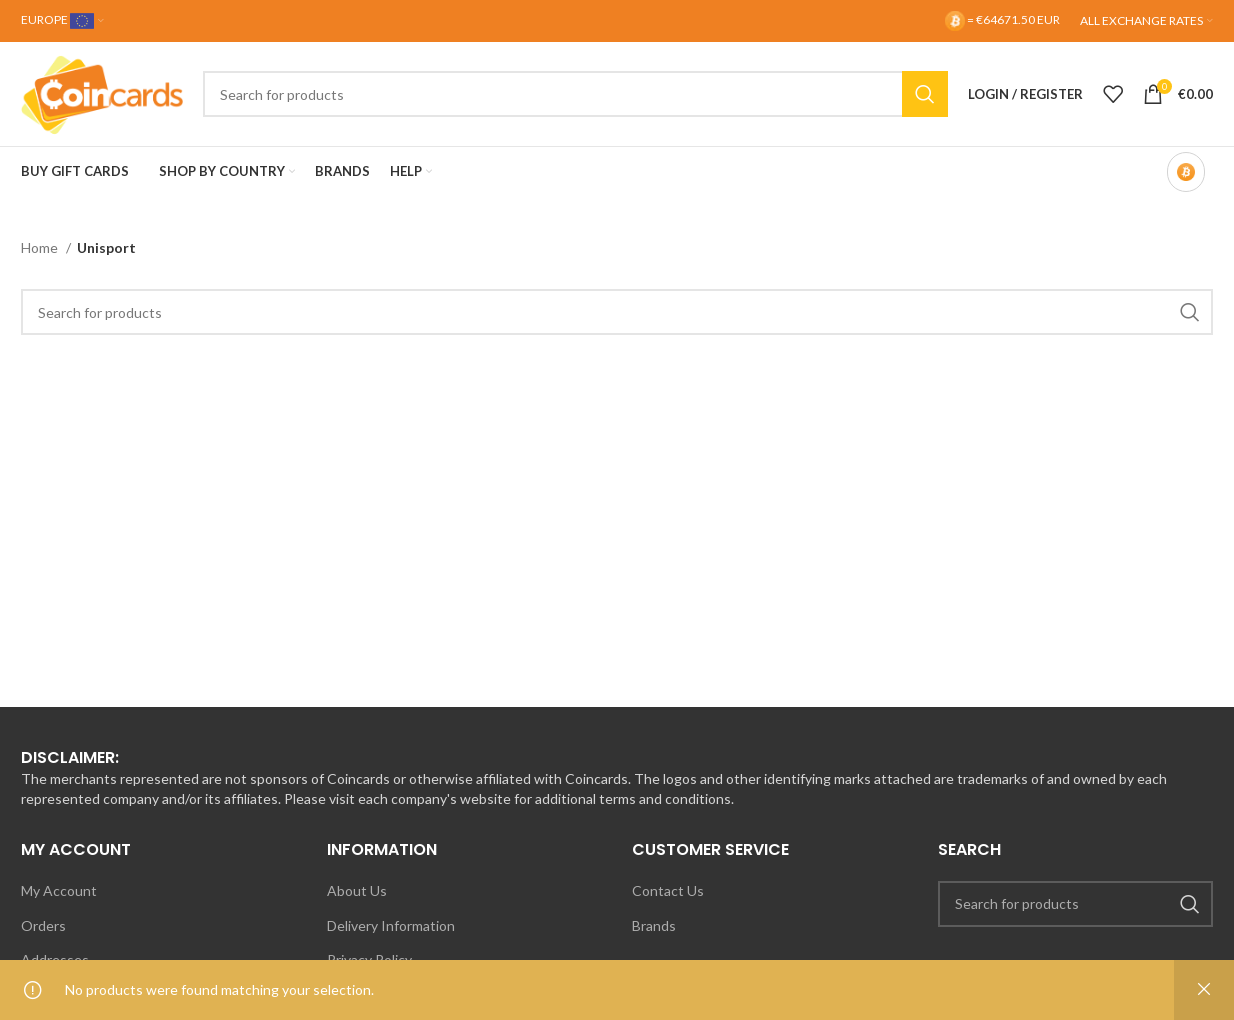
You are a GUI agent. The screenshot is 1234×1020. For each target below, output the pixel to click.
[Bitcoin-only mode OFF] (1186, 172)
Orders (43, 925)
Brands (654, 925)
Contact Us (668, 890)
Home (41, 247)
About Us (357, 890)
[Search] (575, 94)
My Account (59, 890)
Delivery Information (391, 925)
